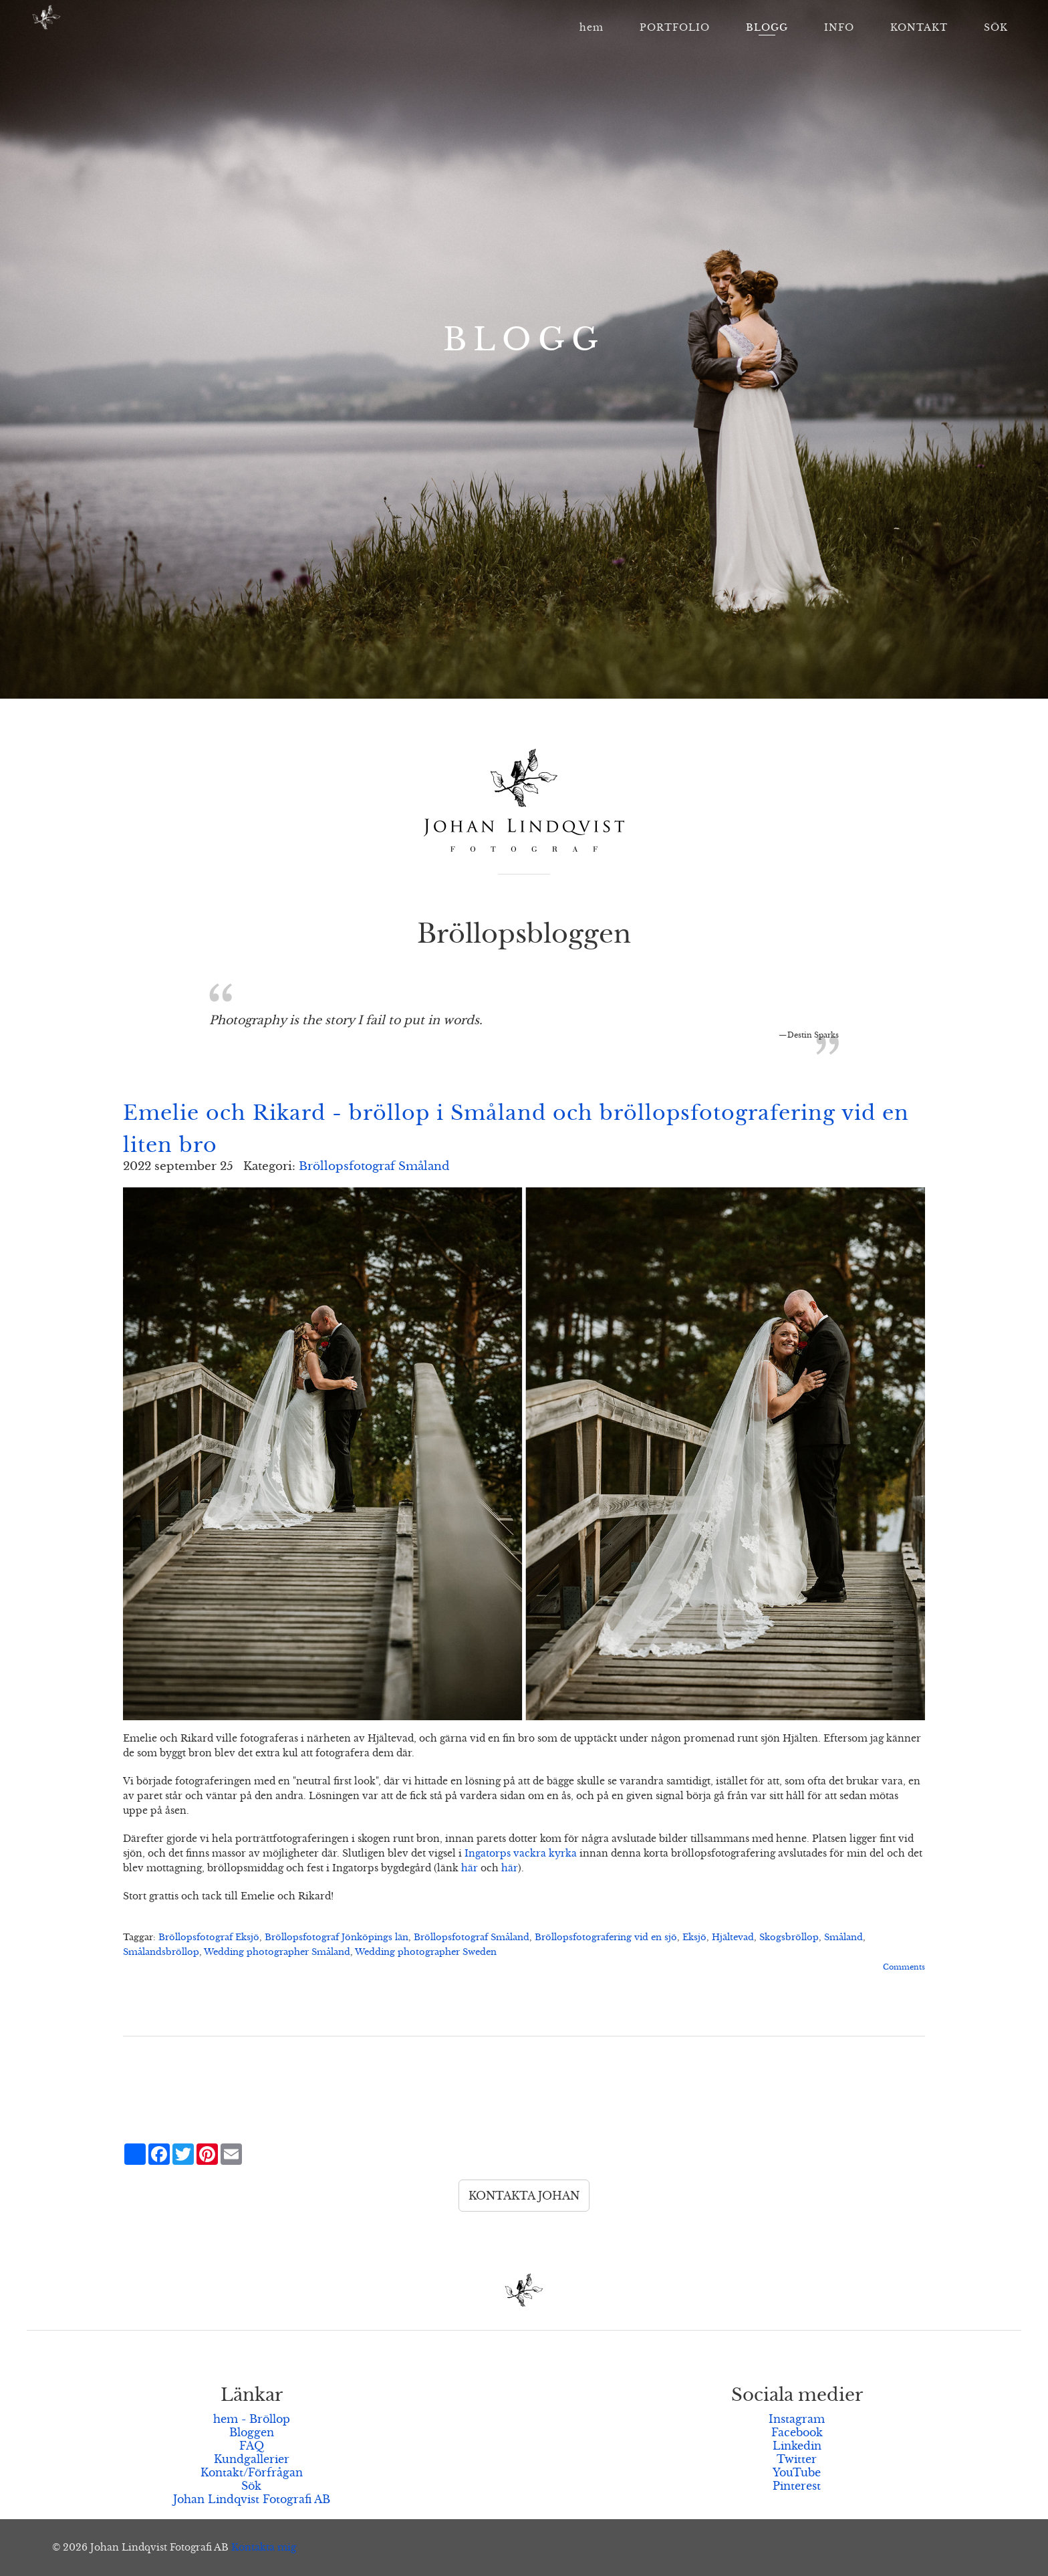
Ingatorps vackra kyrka (521, 1853)
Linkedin (797, 2445)
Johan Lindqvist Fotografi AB (251, 2499)
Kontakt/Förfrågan (252, 2472)
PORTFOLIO (675, 27)
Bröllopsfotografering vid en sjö (606, 1937)
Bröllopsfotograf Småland (374, 1166)
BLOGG (767, 27)
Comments (904, 1967)
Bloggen (251, 2432)
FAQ (251, 2445)
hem (591, 27)
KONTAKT (919, 27)
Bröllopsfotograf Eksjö (208, 1937)
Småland (843, 1937)
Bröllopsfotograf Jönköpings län (336, 1937)
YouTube (797, 2472)
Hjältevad (733, 1937)
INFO (839, 27)
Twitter (797, 2459)
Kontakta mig (263, 2547)
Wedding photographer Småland (277, 1952)
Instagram (797, 2419)
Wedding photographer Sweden (426, 1952)
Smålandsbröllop (161, 1952)
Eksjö (694, 1937)
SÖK (996, 27)
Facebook (797, 2432)
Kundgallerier (251, 2459)
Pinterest (797, 2485)
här (469, 1868)
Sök (251, 2485)
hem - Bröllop (251, 2419)
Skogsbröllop (789, 1937)
